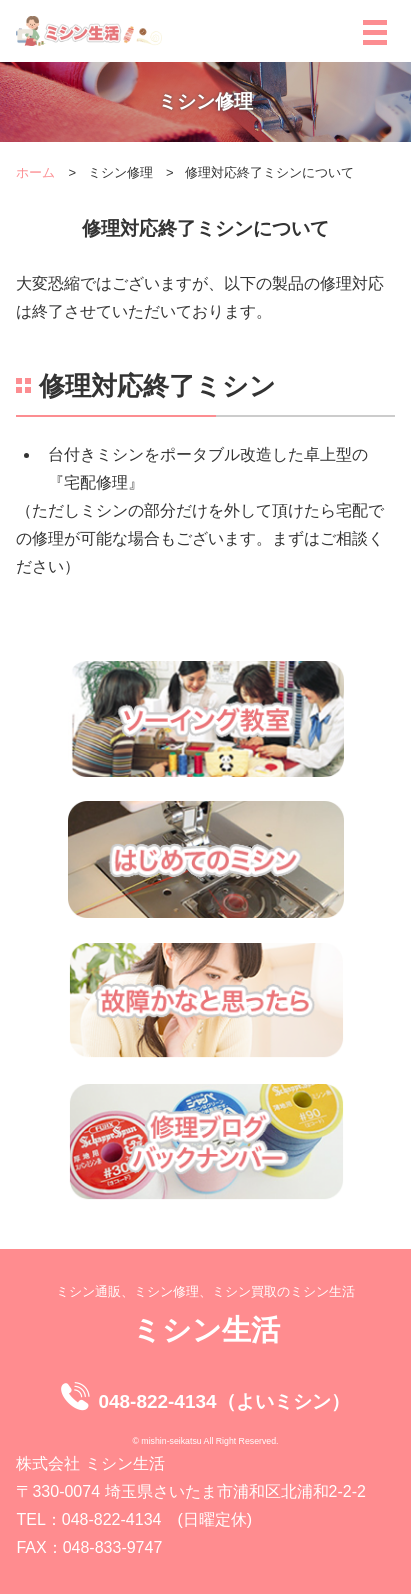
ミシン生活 (206, 1329)
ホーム (35, 172)
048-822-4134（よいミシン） (223, 1401)
